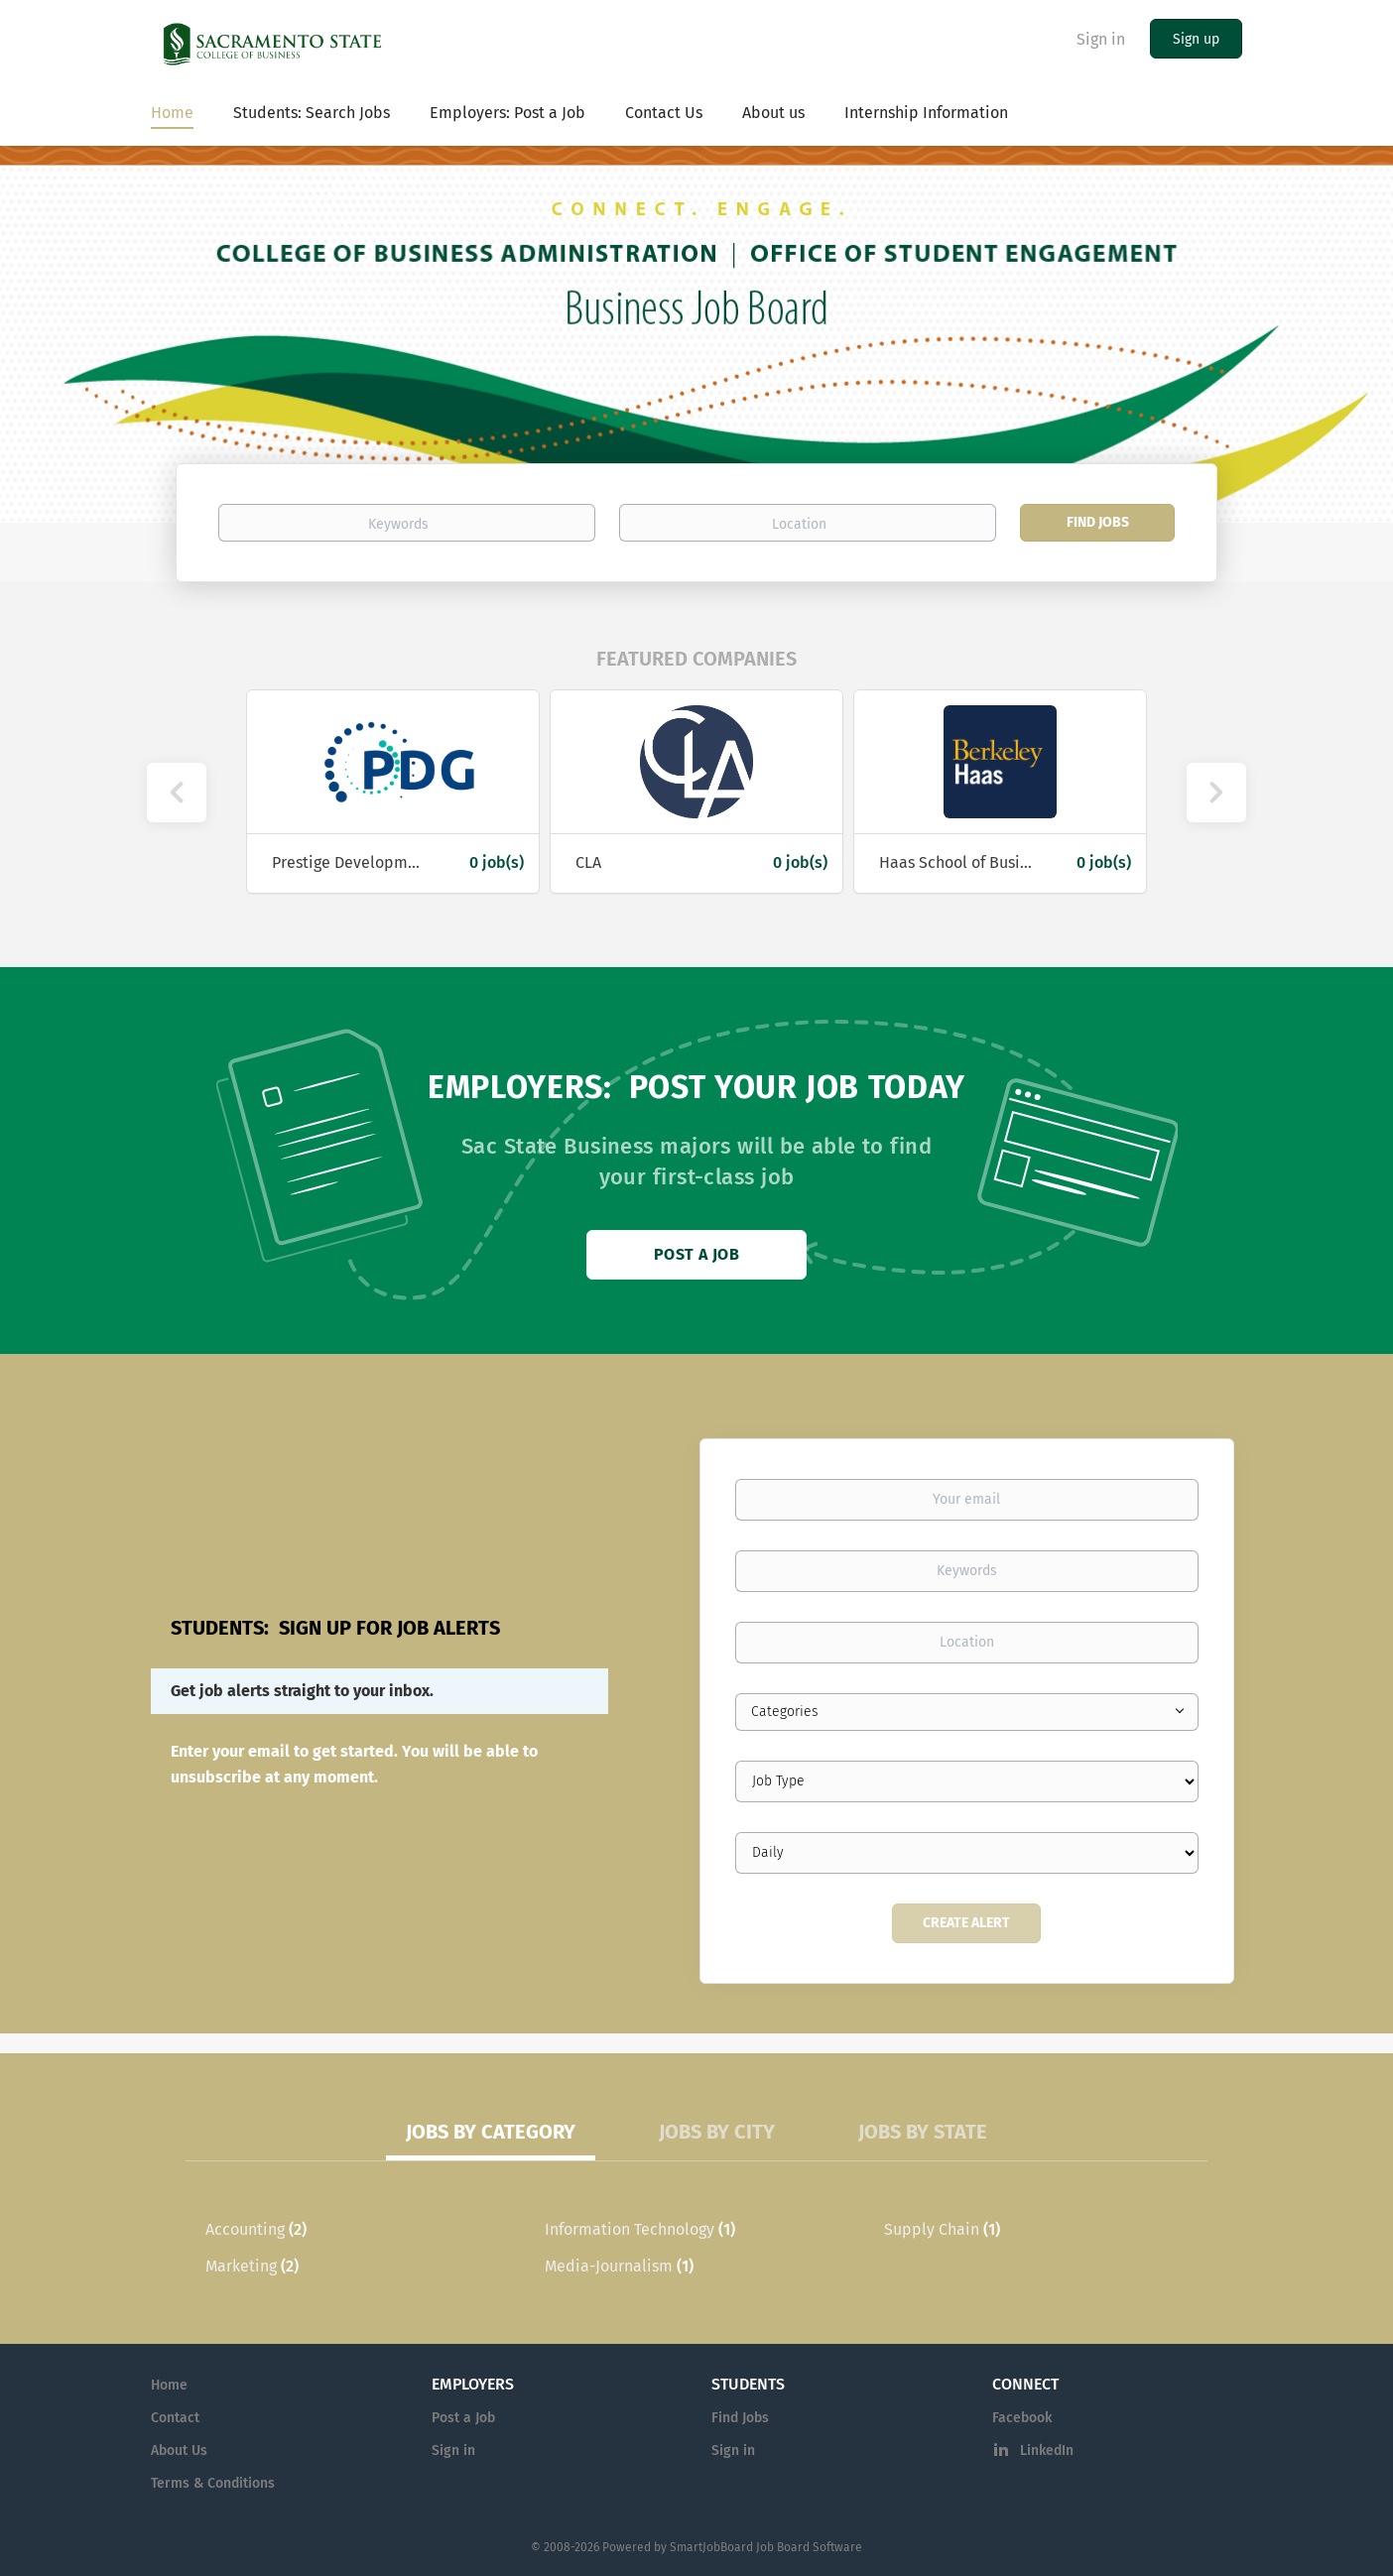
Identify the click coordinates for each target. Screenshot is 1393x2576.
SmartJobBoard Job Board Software (766, 2547)
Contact (175, 2417)
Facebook (1022, 2417)
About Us (179, 2450)
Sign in (1100, 39)
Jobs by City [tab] (717, 2132)
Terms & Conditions (213, 2483)
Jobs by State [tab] (922, 2132)
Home (169, 2385)
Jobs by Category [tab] (490, 2132)
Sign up (1196, 39)
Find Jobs (1098, 522)
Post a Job (696, 1254)
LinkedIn (1047, 2450)
